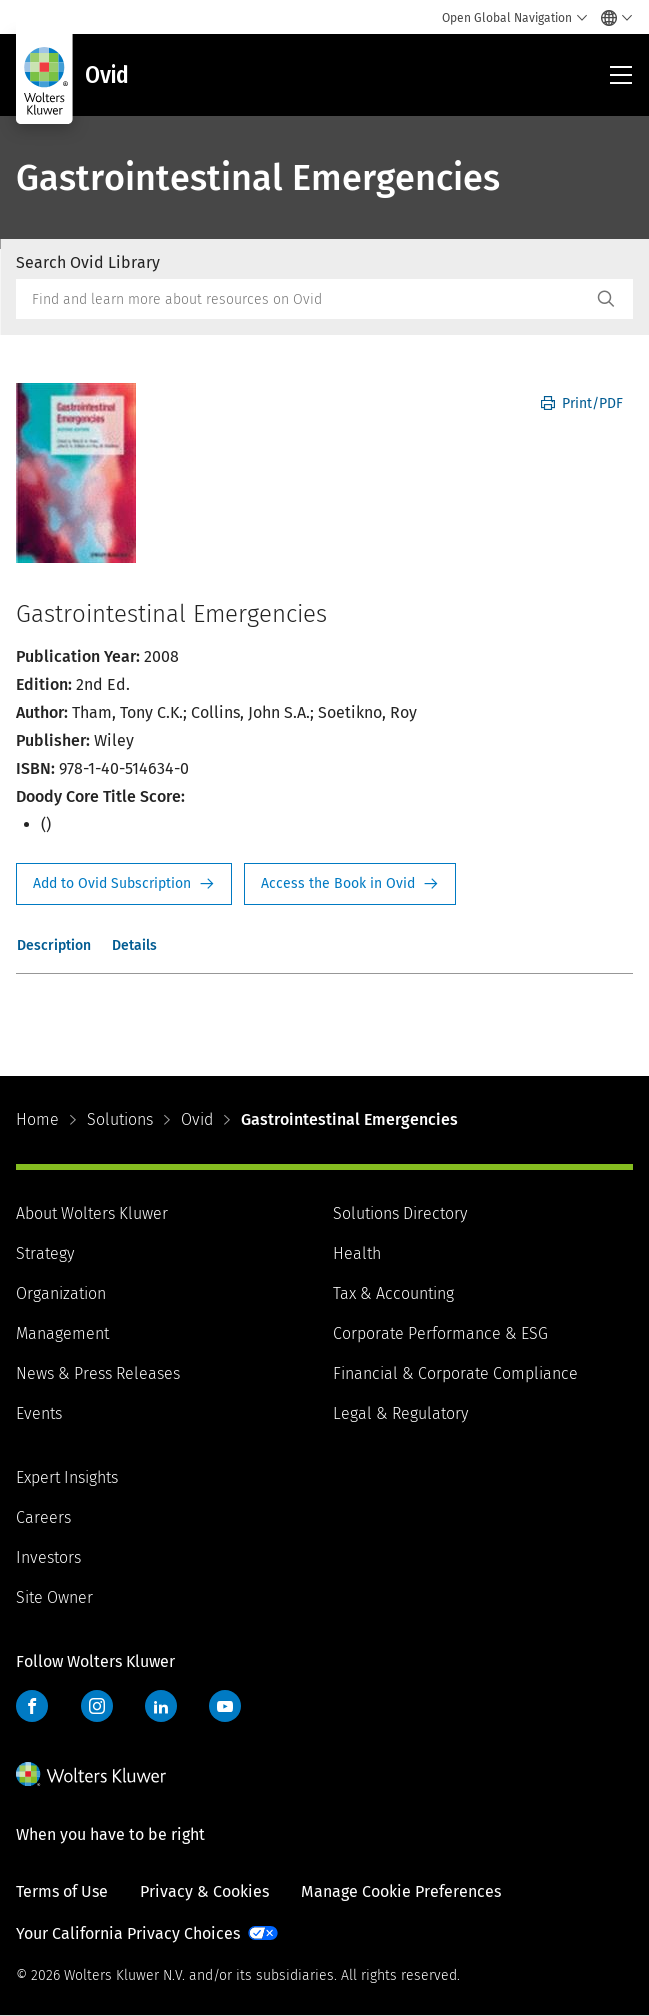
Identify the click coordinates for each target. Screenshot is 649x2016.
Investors (48, 1557)
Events (39, 1413)
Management (62, 1333)
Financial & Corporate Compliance (455, 1373)
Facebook (32, 1706)
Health (357, 1253)
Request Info (124, 884)
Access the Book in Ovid (350, 884)
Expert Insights (67, 1477)
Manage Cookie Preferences (401, 1891)
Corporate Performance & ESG (440, 1333)
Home (37, 1119)
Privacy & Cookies (204, 1891)
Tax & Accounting (393, 1293)
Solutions (120, 1119)
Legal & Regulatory (400, 1413)
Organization (61, 1293)
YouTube (225, 1706)
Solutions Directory (400, 1213)
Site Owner (54, 1597)
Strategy (45, 1253)
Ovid (197, 1119)
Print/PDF (582, 403)
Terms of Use (62, 1891)
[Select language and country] (611, 18)
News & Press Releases (98, 1373)
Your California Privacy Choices (128, 1933)
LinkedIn (161, 1706)
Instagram (97, 1706)
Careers (43, 1517)
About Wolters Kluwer (92, 1213)
